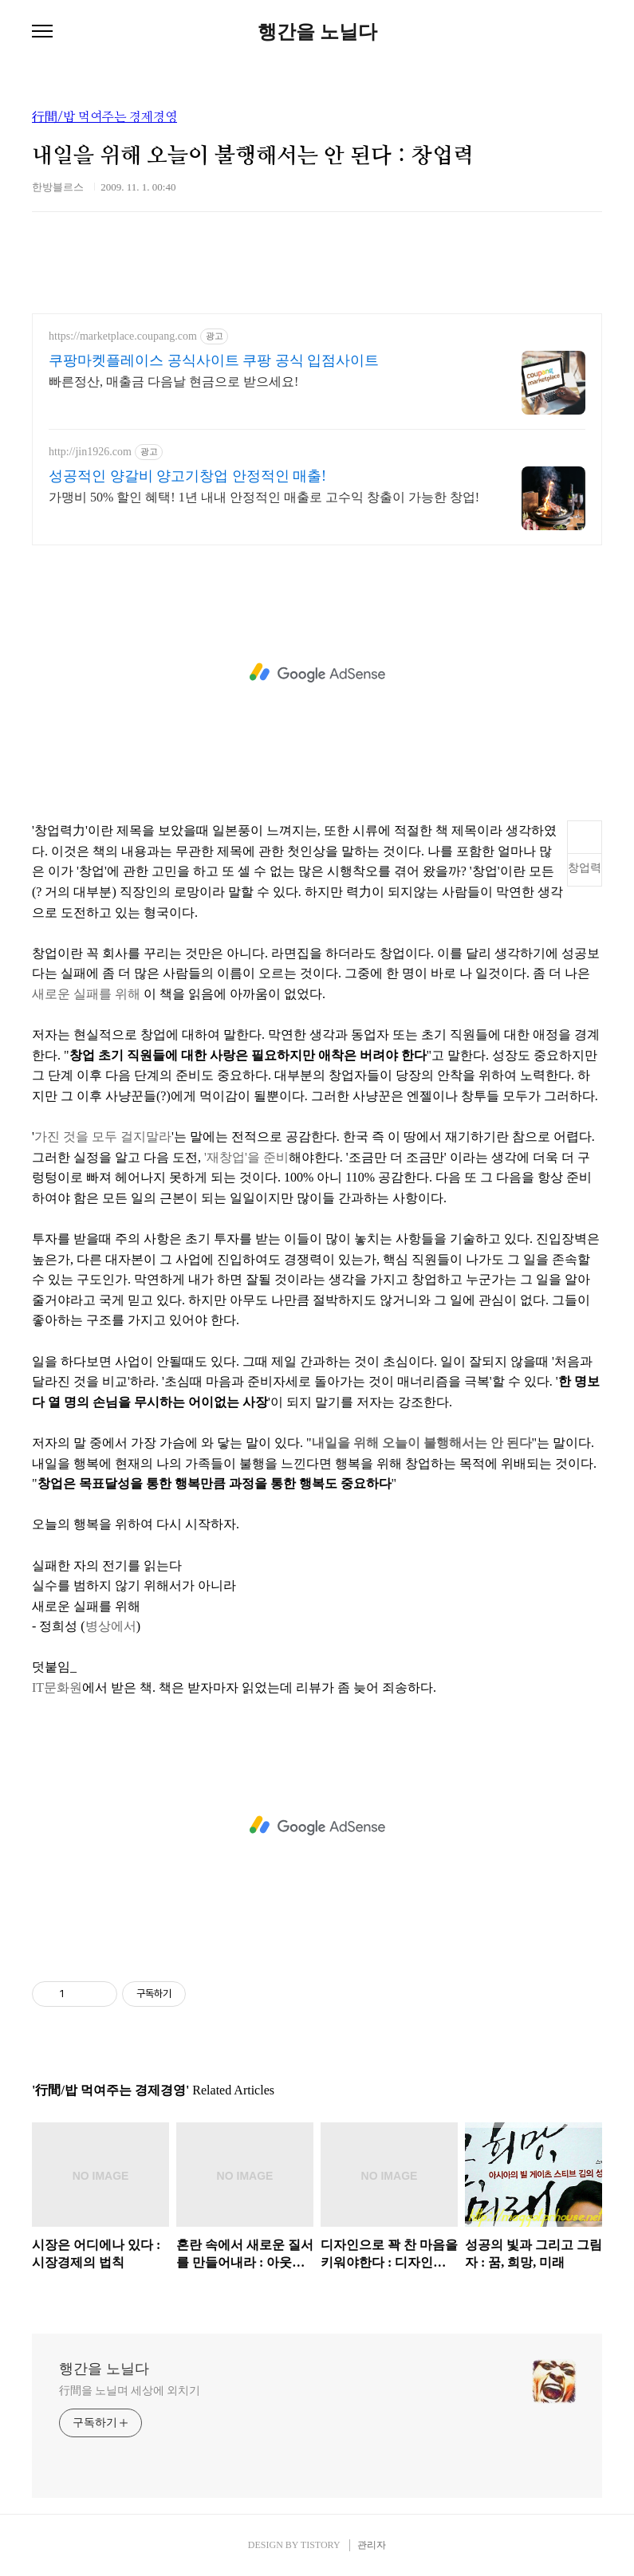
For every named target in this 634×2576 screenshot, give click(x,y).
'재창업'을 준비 (246, 1157)
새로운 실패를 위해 (86, 994)
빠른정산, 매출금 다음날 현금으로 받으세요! (173, 381)
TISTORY (320, 2544)
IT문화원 (57, 1687)
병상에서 (110, 1626)
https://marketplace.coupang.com (123, 336)
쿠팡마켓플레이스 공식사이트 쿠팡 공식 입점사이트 (214, 360)
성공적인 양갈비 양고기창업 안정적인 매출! (187, 476)
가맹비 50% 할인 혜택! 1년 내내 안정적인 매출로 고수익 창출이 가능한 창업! (264, 497)
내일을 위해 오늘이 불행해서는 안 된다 (422, 1442)
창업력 (584, 868)
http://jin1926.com (90, 452)
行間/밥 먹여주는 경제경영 (104, 117)
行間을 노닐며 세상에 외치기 (129, 2391)
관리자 (371, 2544)
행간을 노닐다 (317, 31)
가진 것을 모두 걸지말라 (102, 1136)
